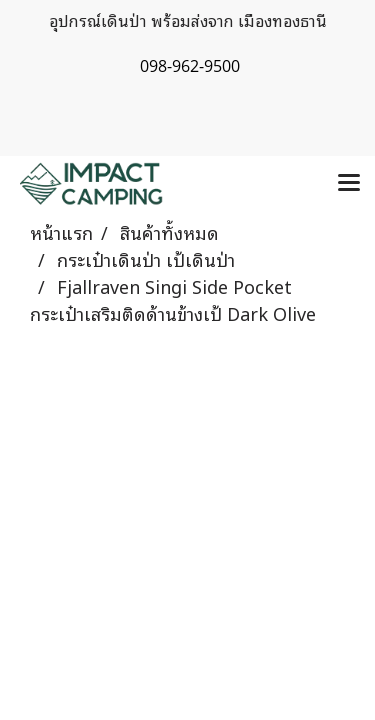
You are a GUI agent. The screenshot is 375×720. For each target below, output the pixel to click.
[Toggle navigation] (349, 184)
